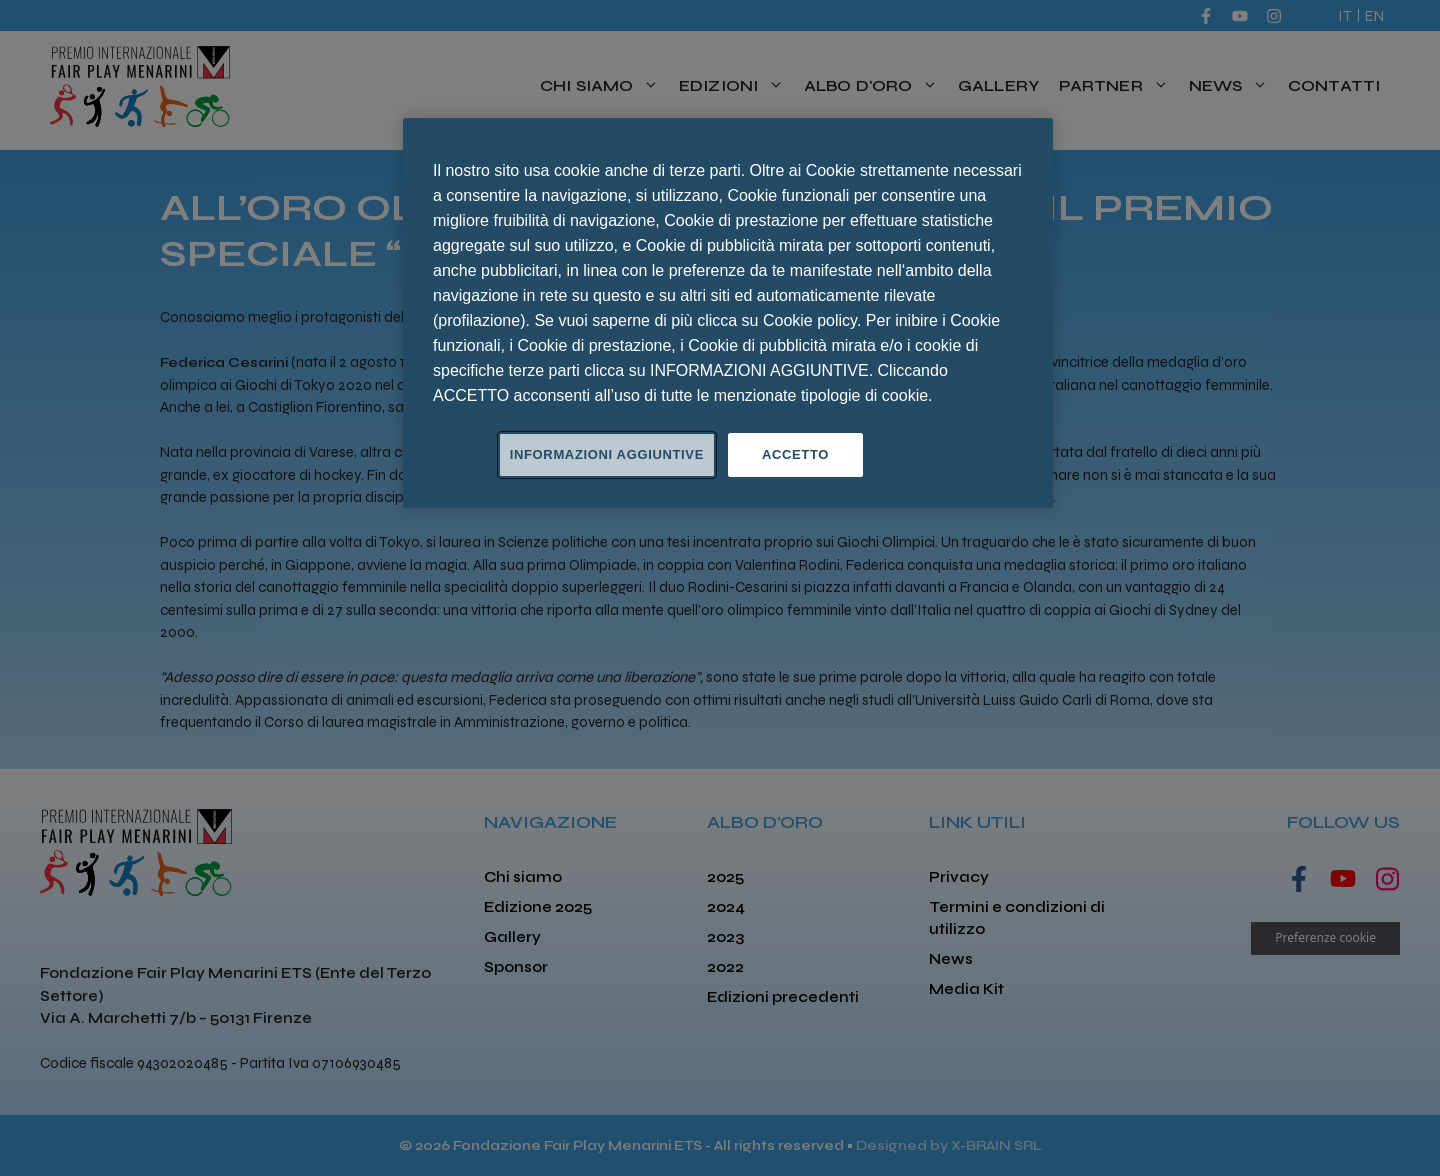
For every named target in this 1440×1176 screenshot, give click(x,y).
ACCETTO (795, 454)
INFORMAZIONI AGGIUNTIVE (607, 454)
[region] (728, 313)
